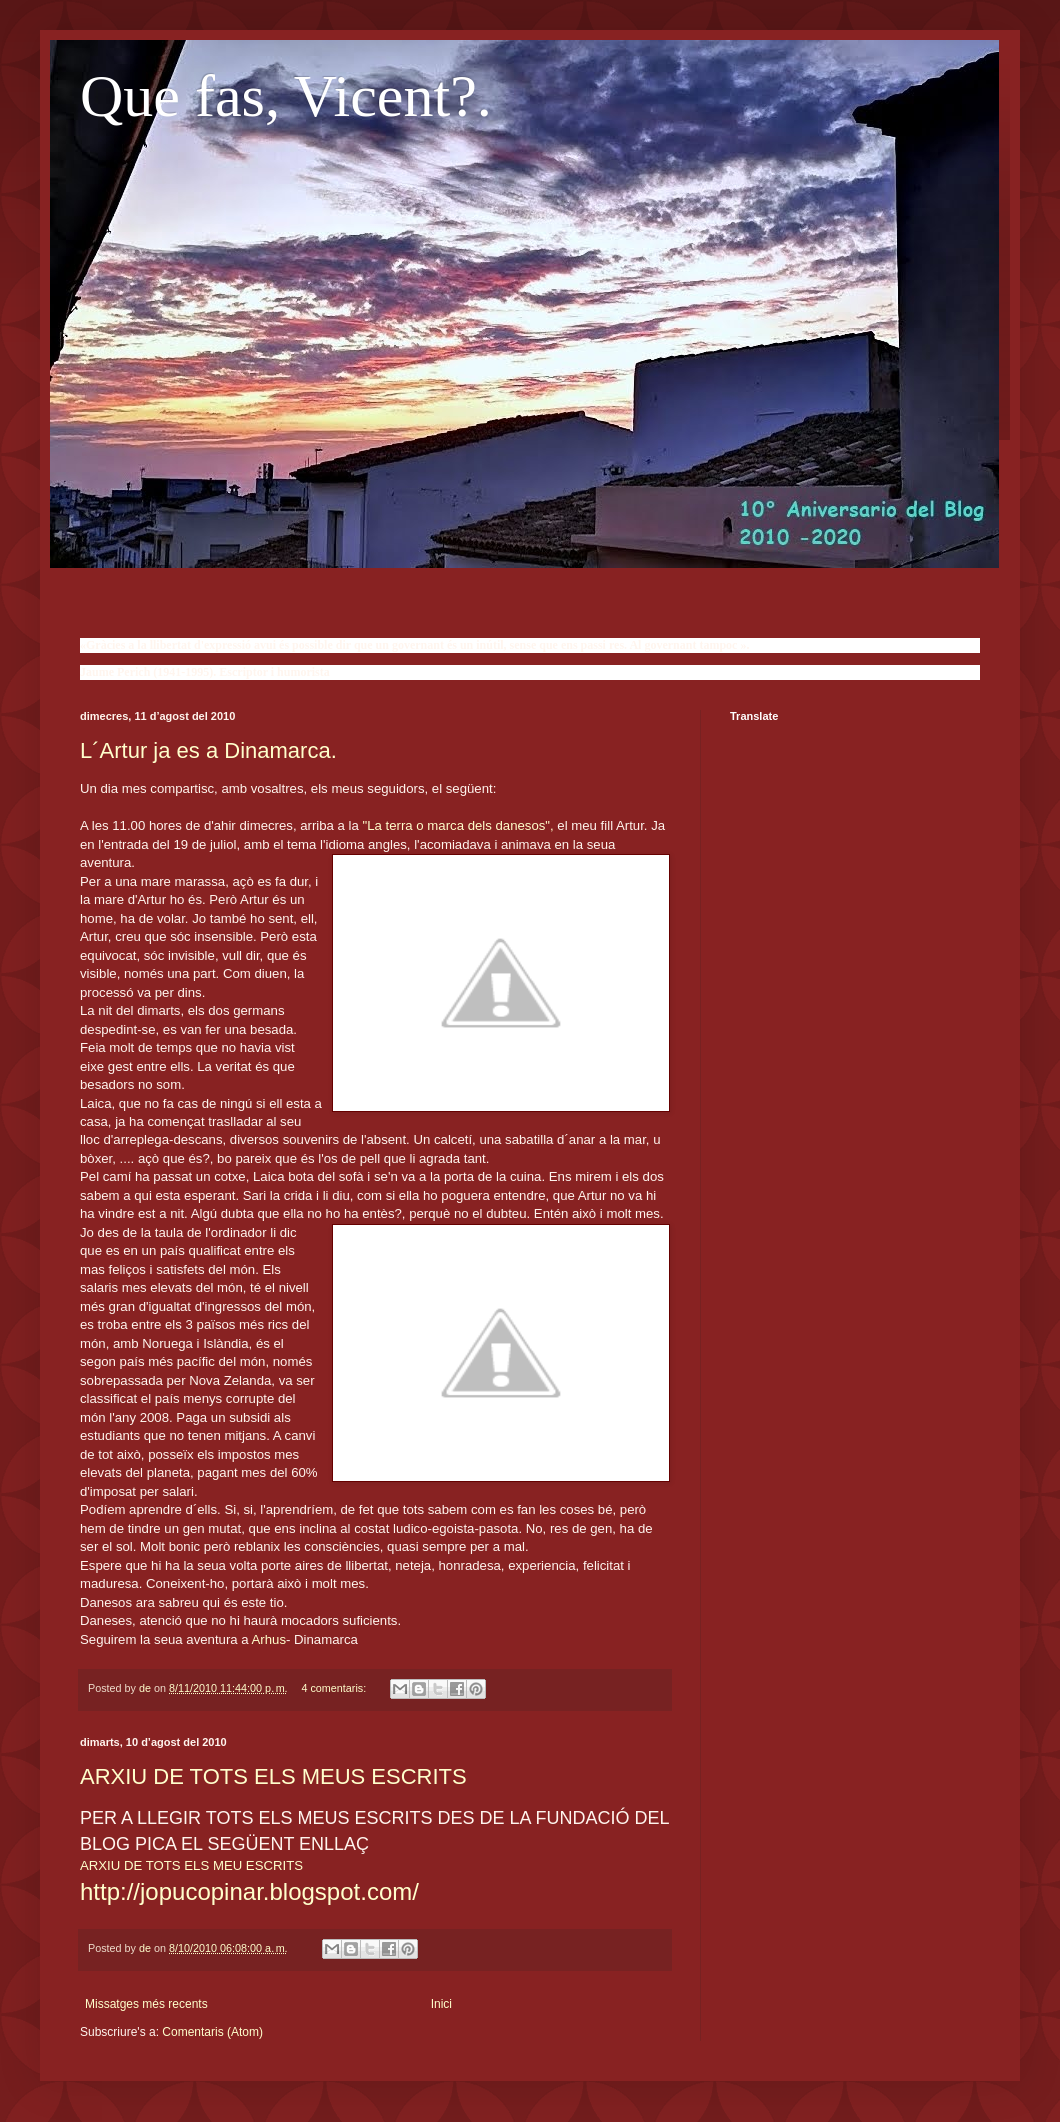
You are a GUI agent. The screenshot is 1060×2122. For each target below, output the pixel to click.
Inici (441, 2004)
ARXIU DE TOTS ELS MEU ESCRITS (191, 1865)
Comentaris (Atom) (212, 2032)
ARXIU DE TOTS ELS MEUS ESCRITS (273, 1776)
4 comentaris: (335, 1688)
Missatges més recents (146, 2004)
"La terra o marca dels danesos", (458, 825)
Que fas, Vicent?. (286, 96)
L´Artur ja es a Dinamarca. (208, 750)
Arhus (269, 1639)
